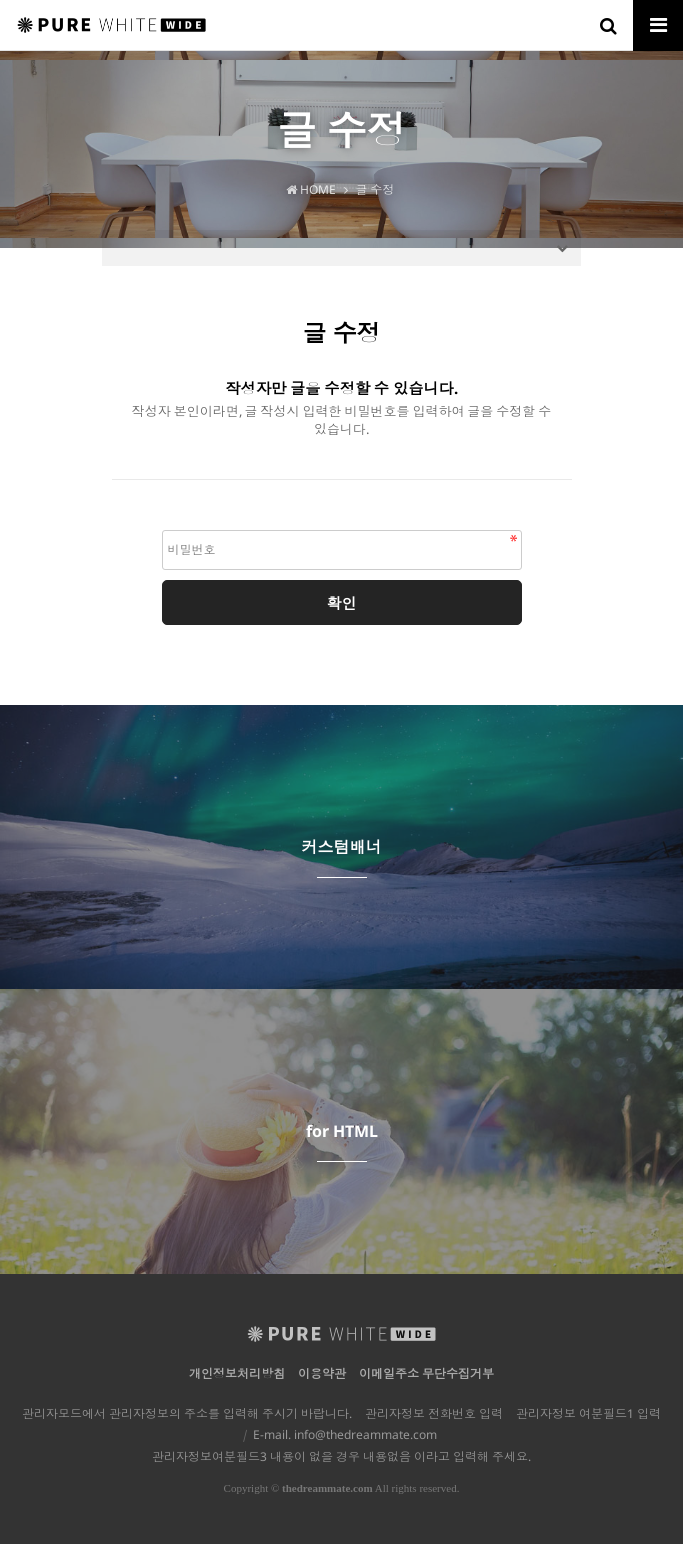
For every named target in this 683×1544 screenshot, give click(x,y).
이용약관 (322, 1373)
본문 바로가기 (0, 0)
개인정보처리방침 (237, 1373)
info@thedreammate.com (365, 1434)
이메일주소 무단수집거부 (426, 1373)
